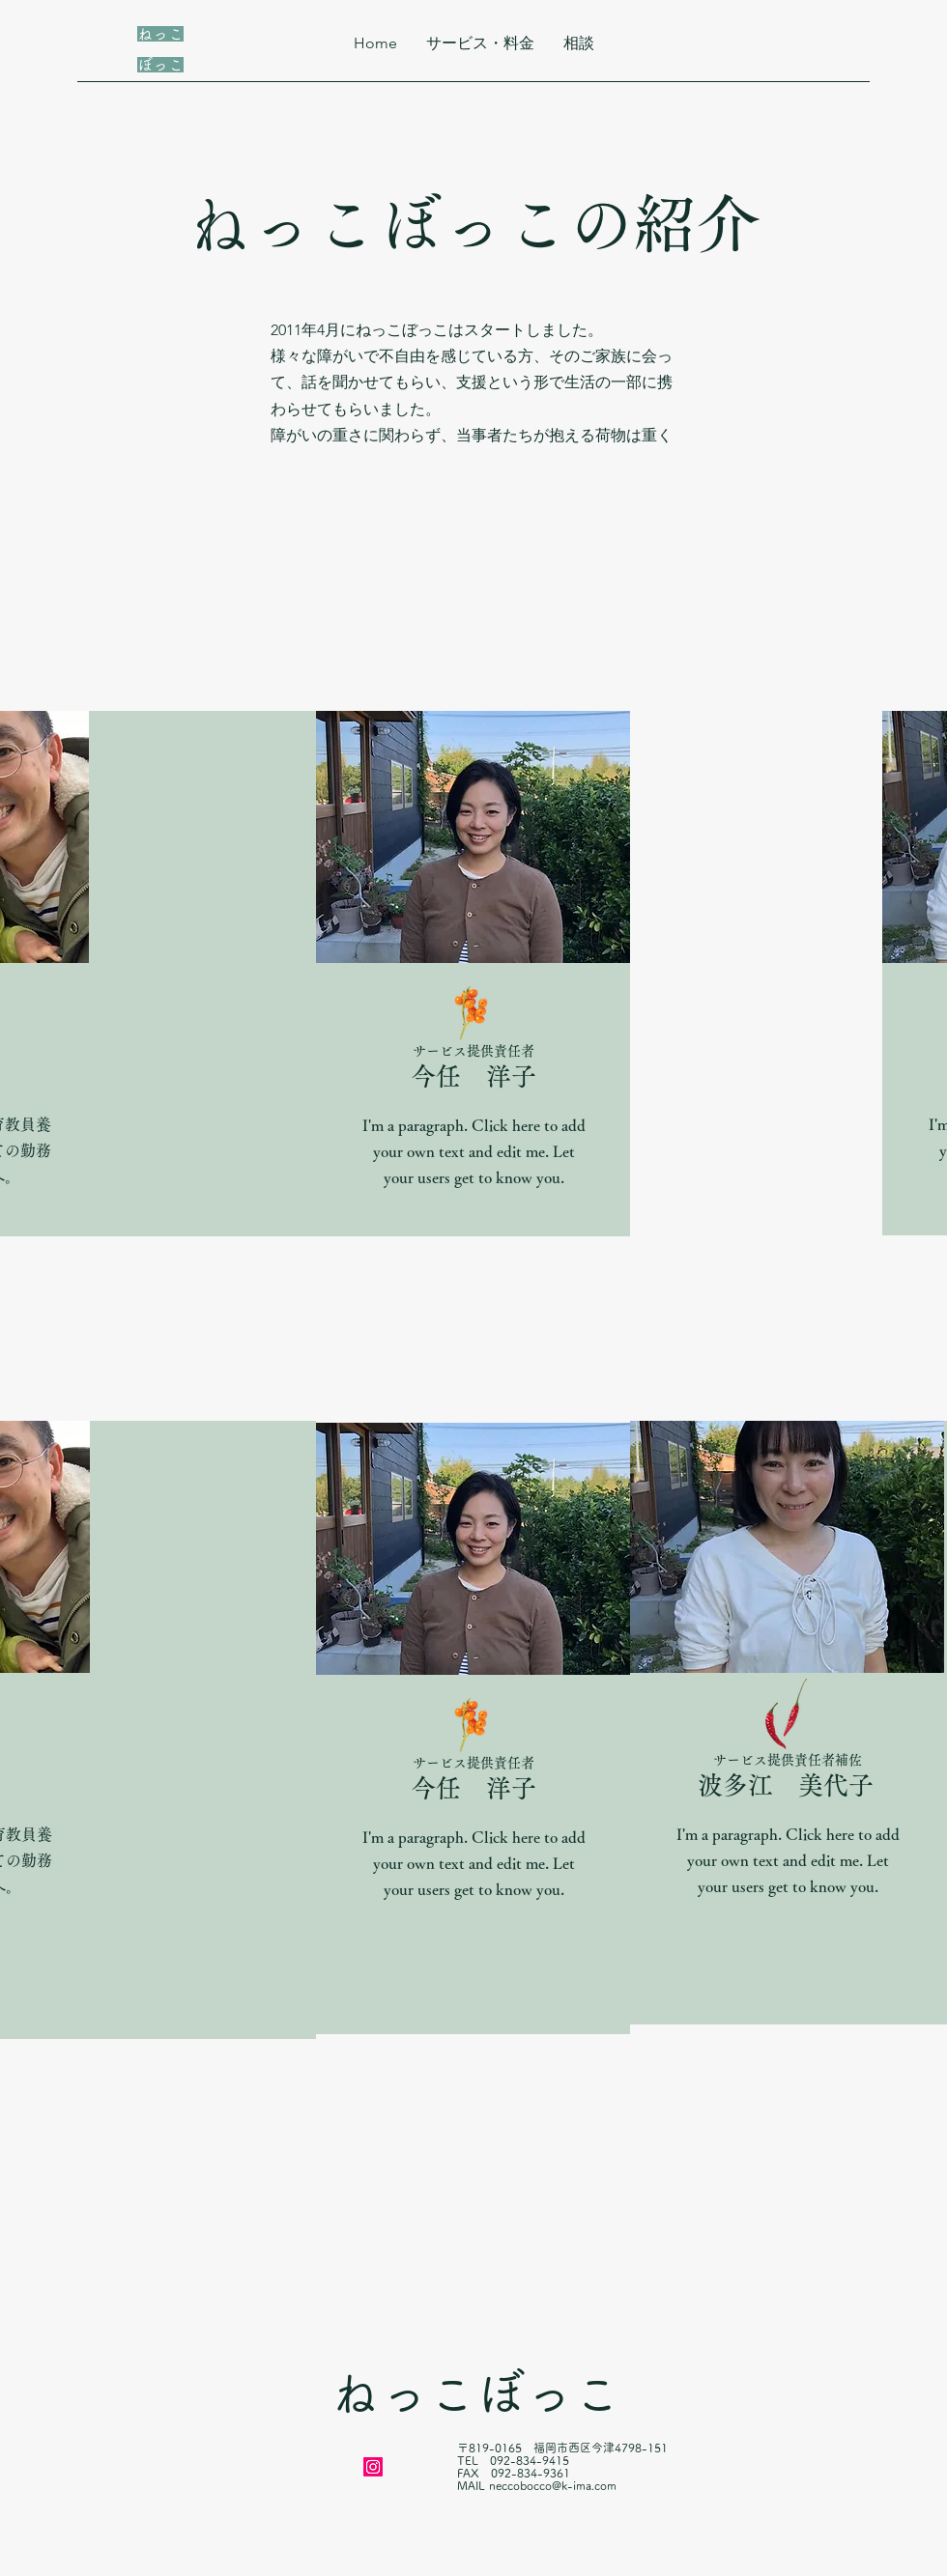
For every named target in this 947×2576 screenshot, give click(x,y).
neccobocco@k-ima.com (553, 2485)
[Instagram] (373, 2467)
